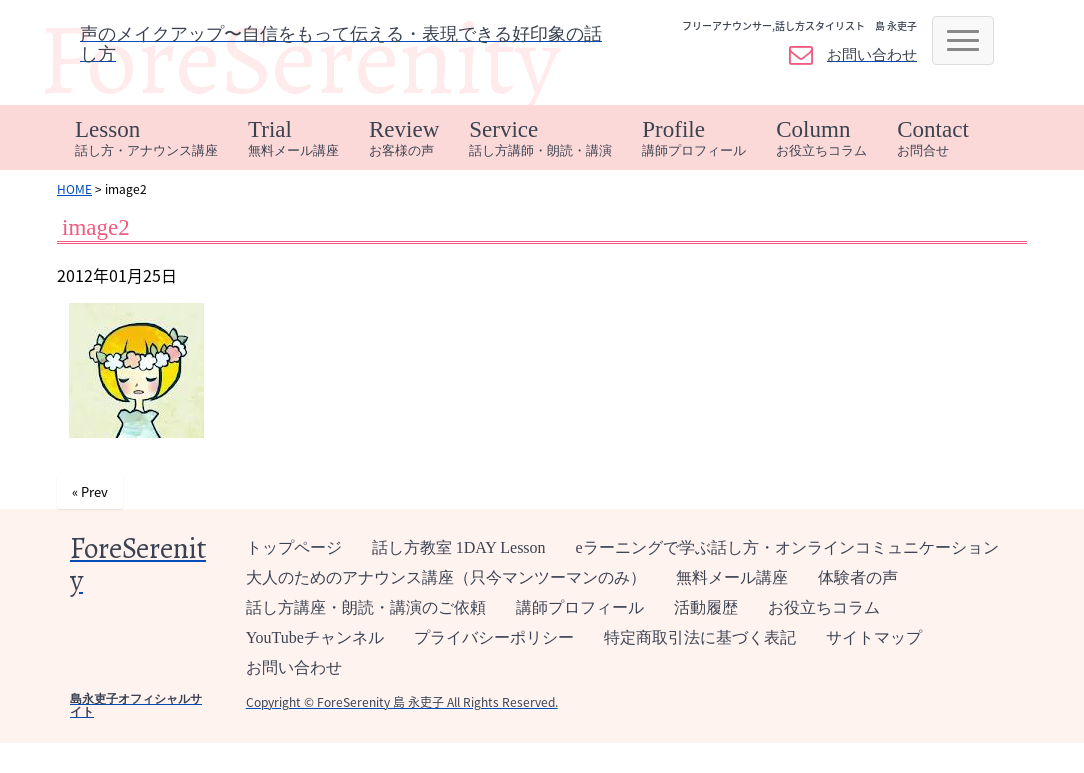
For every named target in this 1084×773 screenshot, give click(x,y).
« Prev (90, 491)
